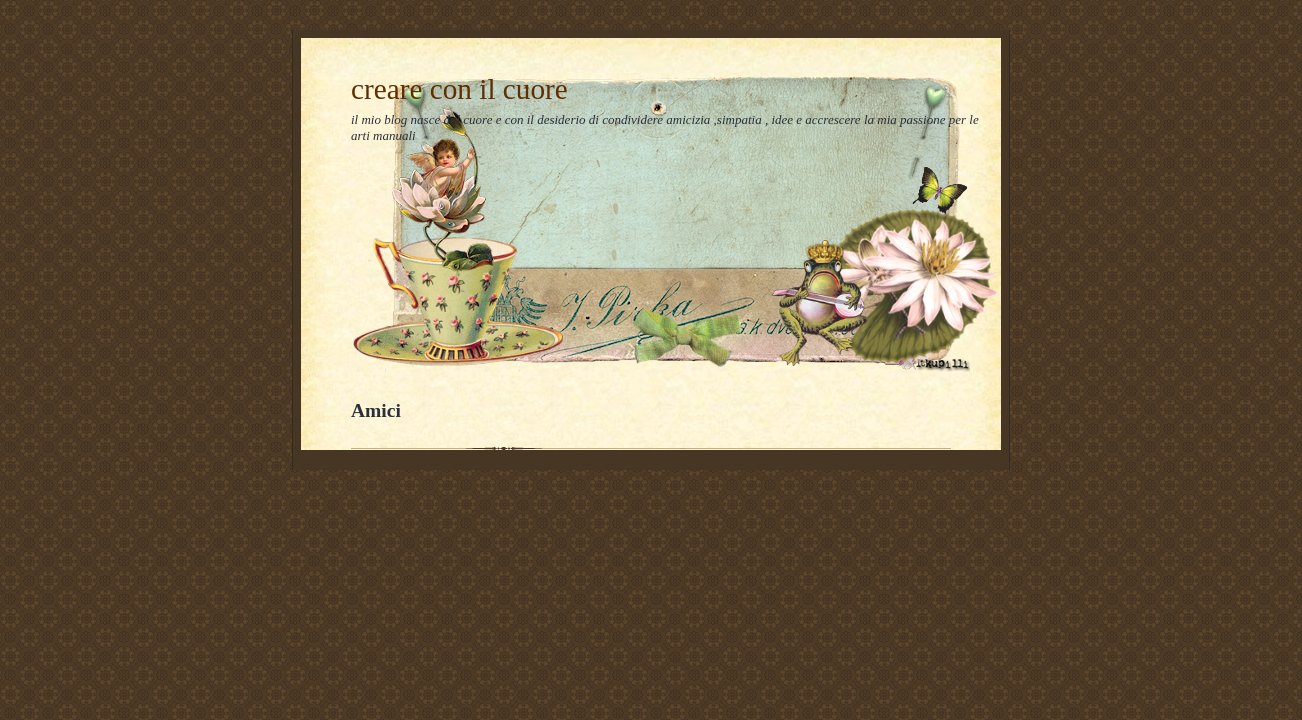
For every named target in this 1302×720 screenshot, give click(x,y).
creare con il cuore (459, 89)
